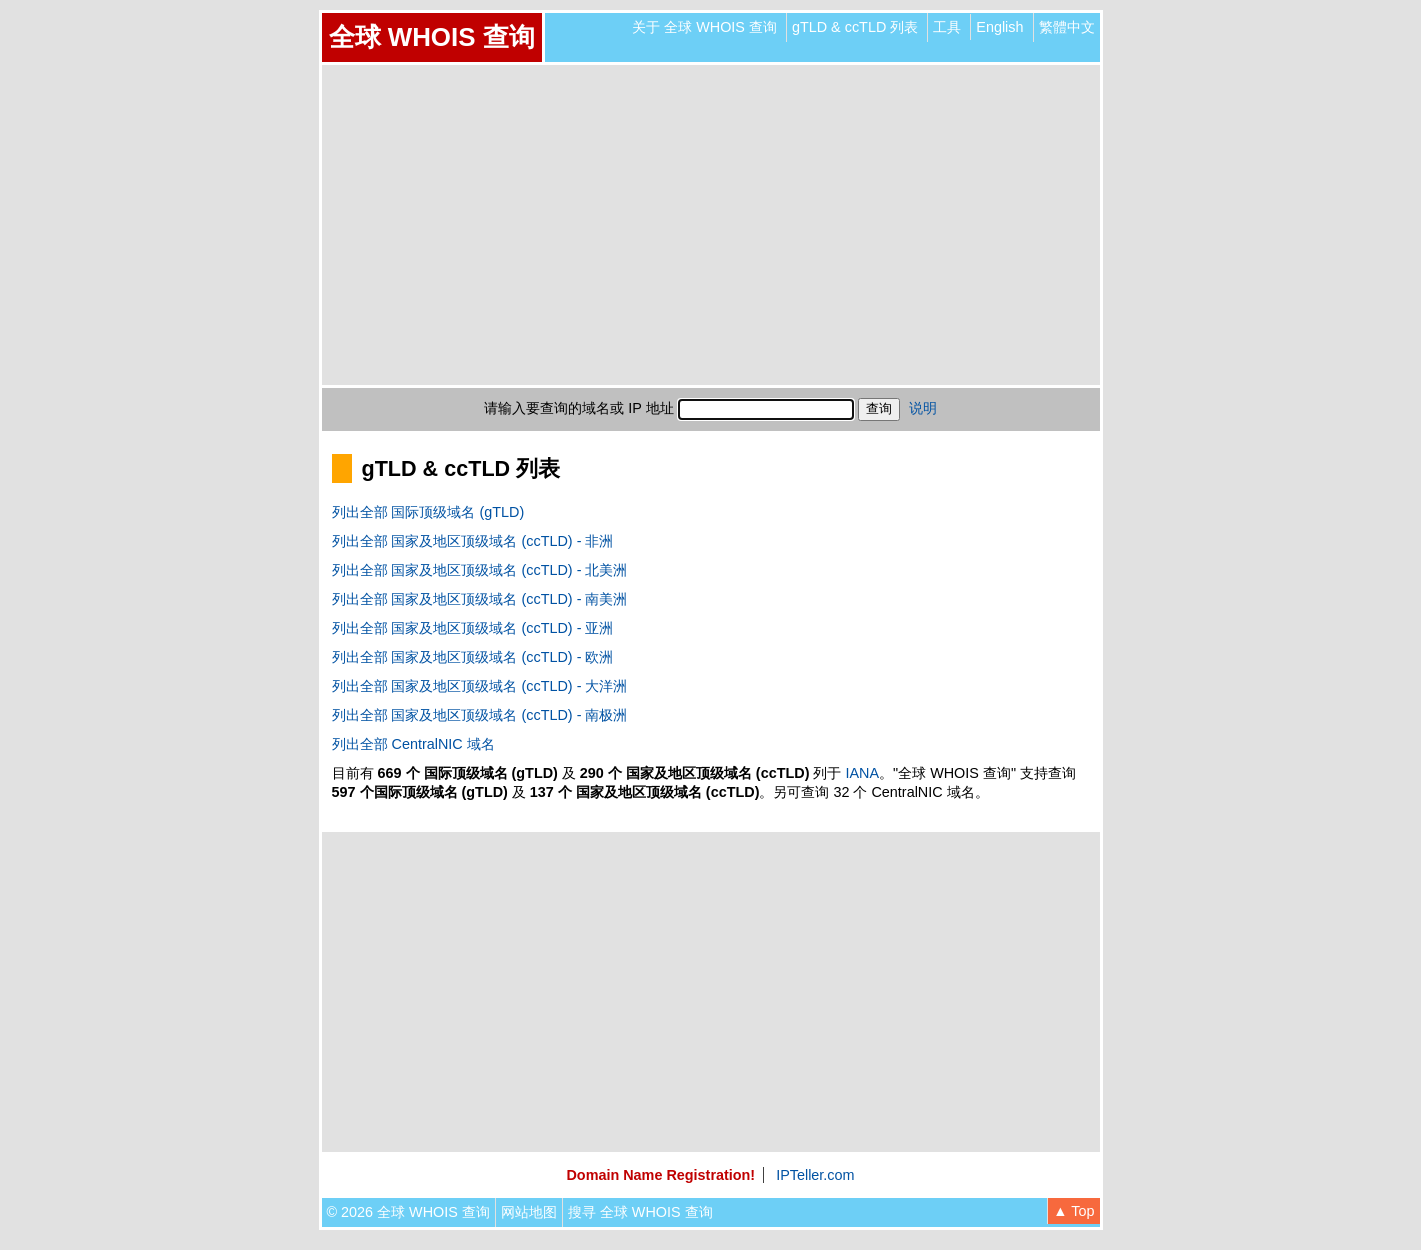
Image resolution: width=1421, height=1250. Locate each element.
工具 (947, 27)
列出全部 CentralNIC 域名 (413, 744)
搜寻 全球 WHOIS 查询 (640, 1212)
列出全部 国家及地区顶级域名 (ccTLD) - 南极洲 (480, 715)
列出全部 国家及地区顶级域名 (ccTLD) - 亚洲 (473, 628)
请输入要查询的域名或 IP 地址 (578, 408)
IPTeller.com (815, 1175)
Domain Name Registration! (660, 1175)
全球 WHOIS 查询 (432, 37)
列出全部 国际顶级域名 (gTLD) (428, 512)
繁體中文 (1067, 27)
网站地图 (529, 1212)
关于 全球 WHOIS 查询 (704, 27)
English (999, 27)
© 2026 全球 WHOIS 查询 (408, 1212)
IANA (862, 773)
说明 (923, 408)
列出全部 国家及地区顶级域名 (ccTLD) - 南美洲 (480, 599)
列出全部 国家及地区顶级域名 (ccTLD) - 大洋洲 (480, 686)
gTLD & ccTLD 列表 (855, 27)
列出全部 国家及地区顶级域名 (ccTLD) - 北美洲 (480, 570)
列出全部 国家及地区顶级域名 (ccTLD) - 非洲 (473, 541)
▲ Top (1073, 1211)
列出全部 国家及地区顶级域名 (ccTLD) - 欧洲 (473, 657)
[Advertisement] (711, 225)
